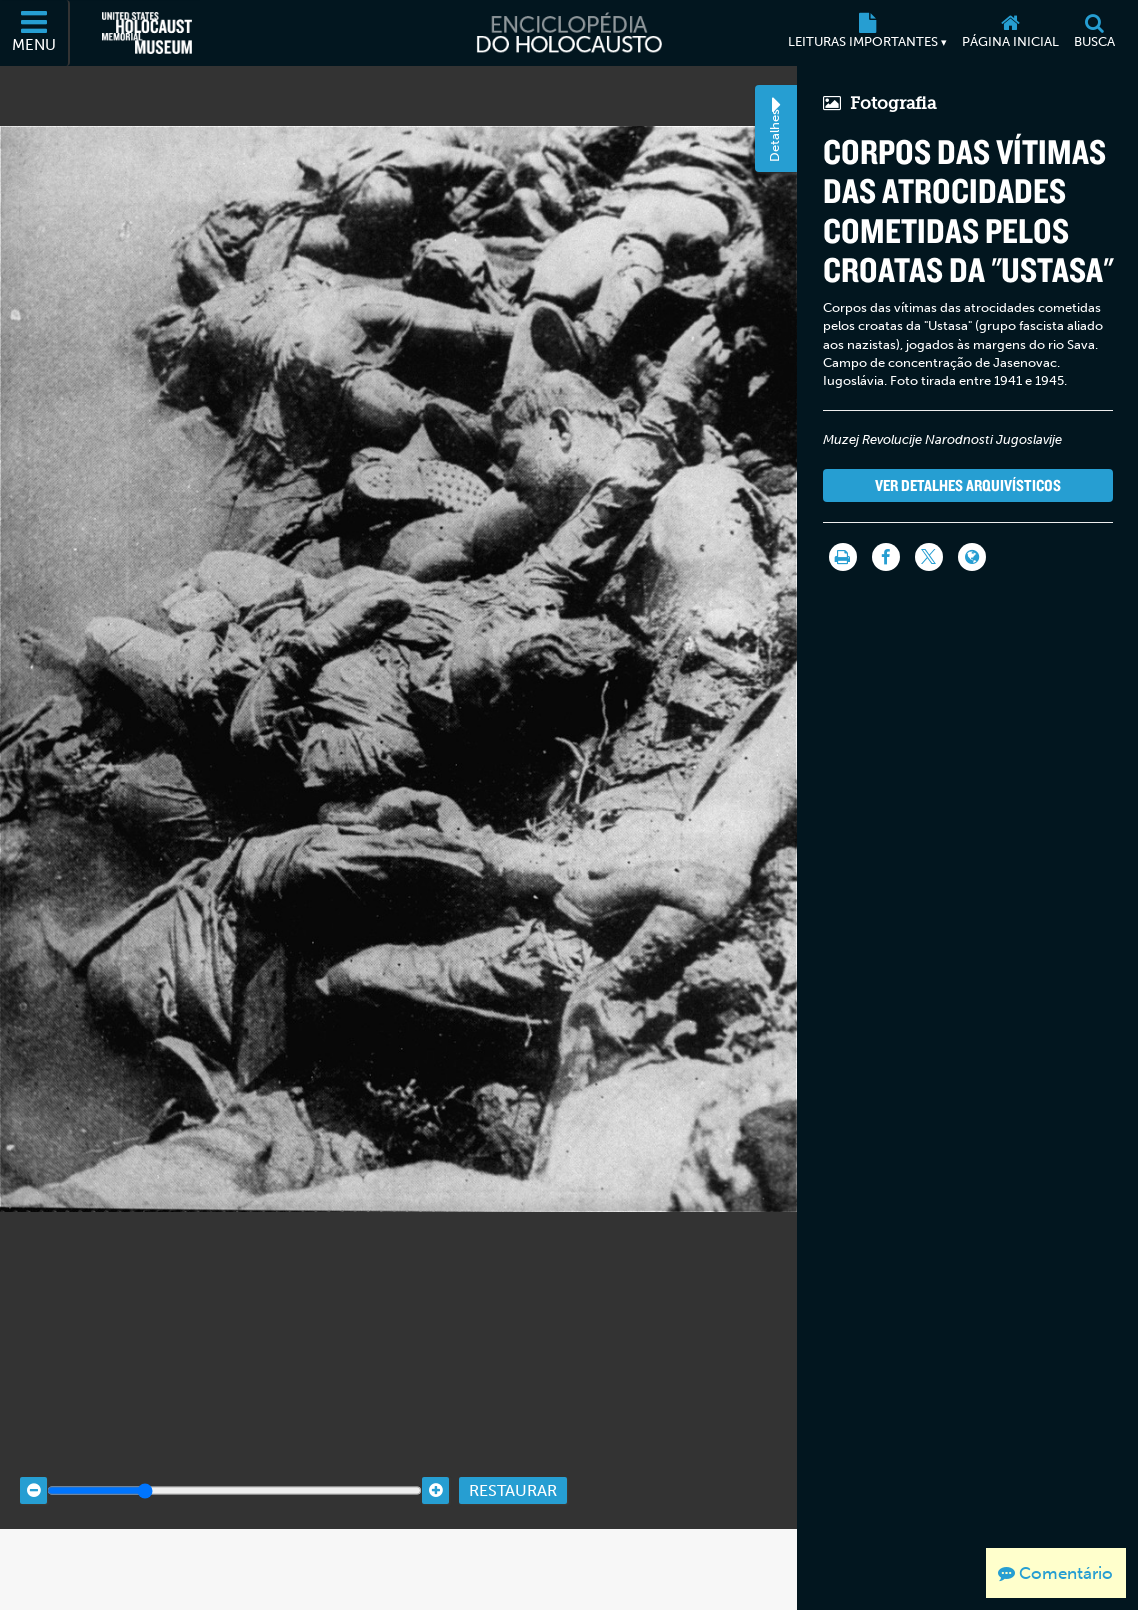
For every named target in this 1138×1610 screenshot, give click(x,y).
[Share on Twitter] (928, 557)
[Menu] (35, 33)
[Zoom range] (234, 1541)
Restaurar (513, 1540)
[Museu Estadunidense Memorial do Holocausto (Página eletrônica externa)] (147, 33)
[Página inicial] (1010, 33)
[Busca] (1094, 33)
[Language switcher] (971, 557)
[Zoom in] (435, 1541)
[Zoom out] (33, 1541)
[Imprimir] (842, 557)
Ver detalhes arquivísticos (967, 486)
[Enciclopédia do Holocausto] (569, 33)
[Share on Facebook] (885, 557)
